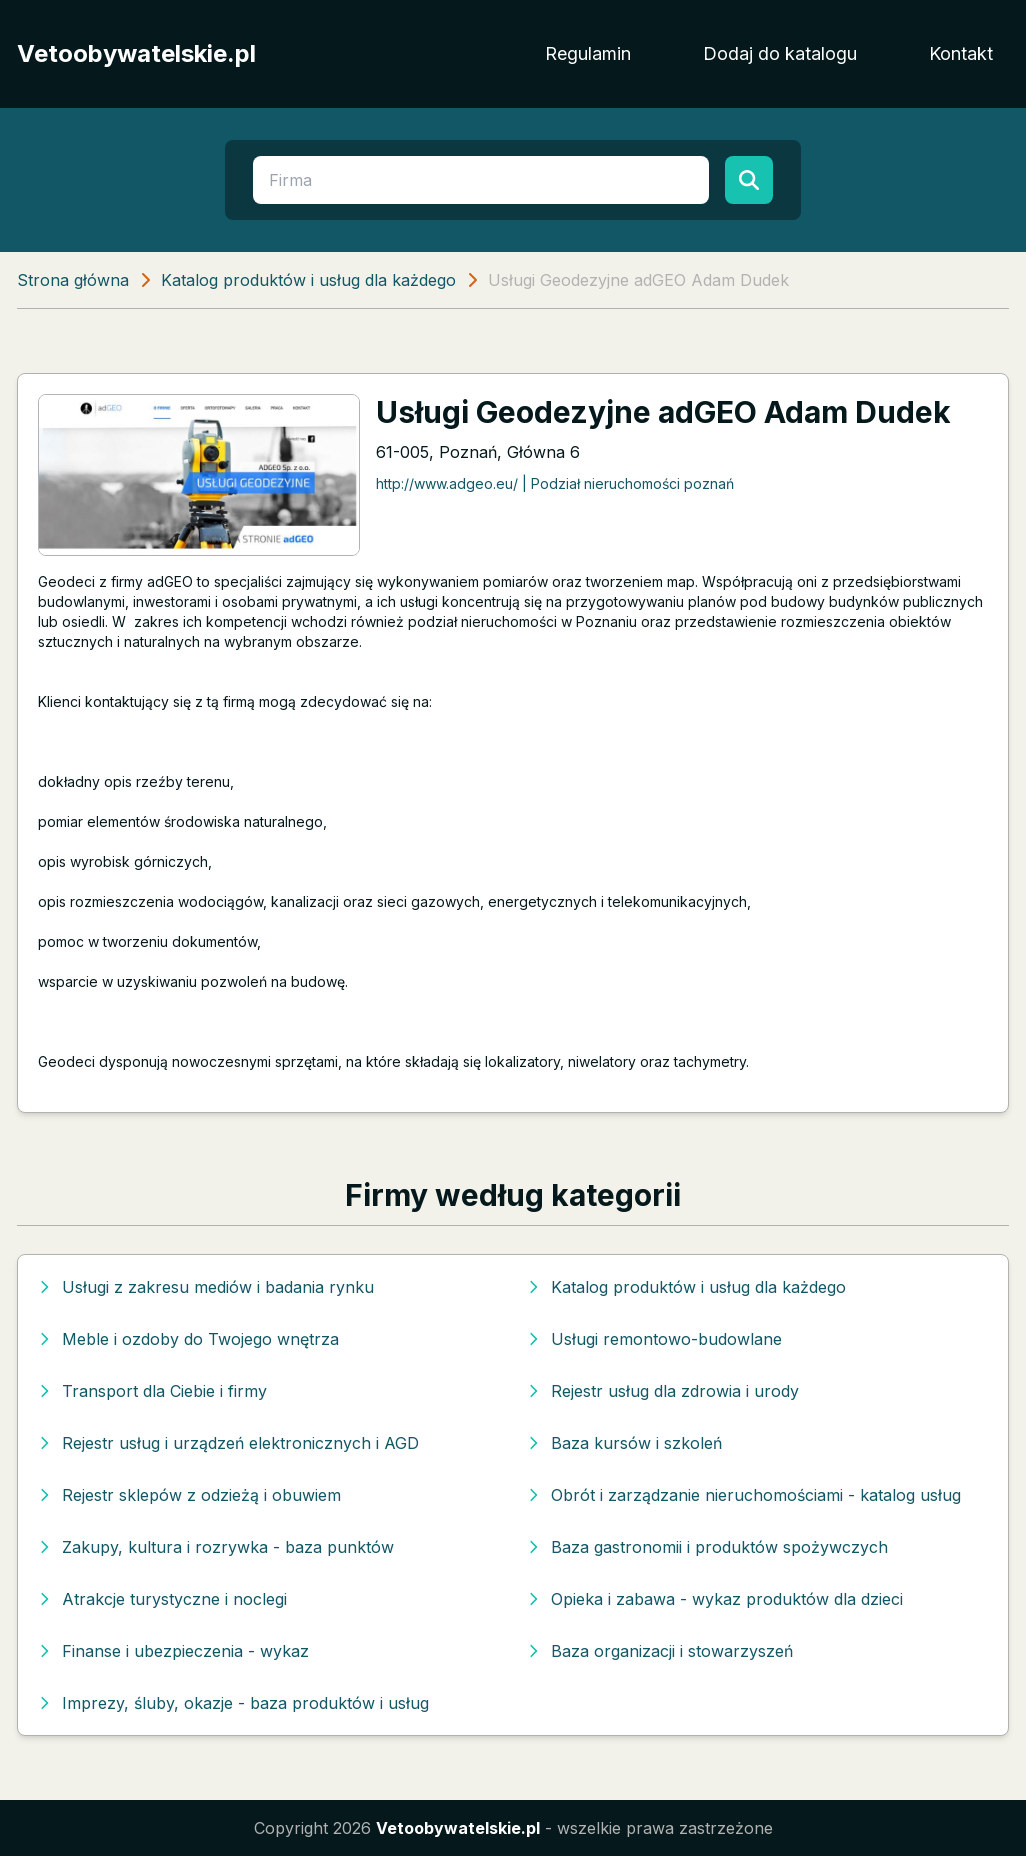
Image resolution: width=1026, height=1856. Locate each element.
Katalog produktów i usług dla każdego (308, 280)
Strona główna (73, 280)
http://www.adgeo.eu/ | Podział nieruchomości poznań (555, 483)
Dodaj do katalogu (780, 53)
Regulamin (588, 53)
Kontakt (961, 53)
